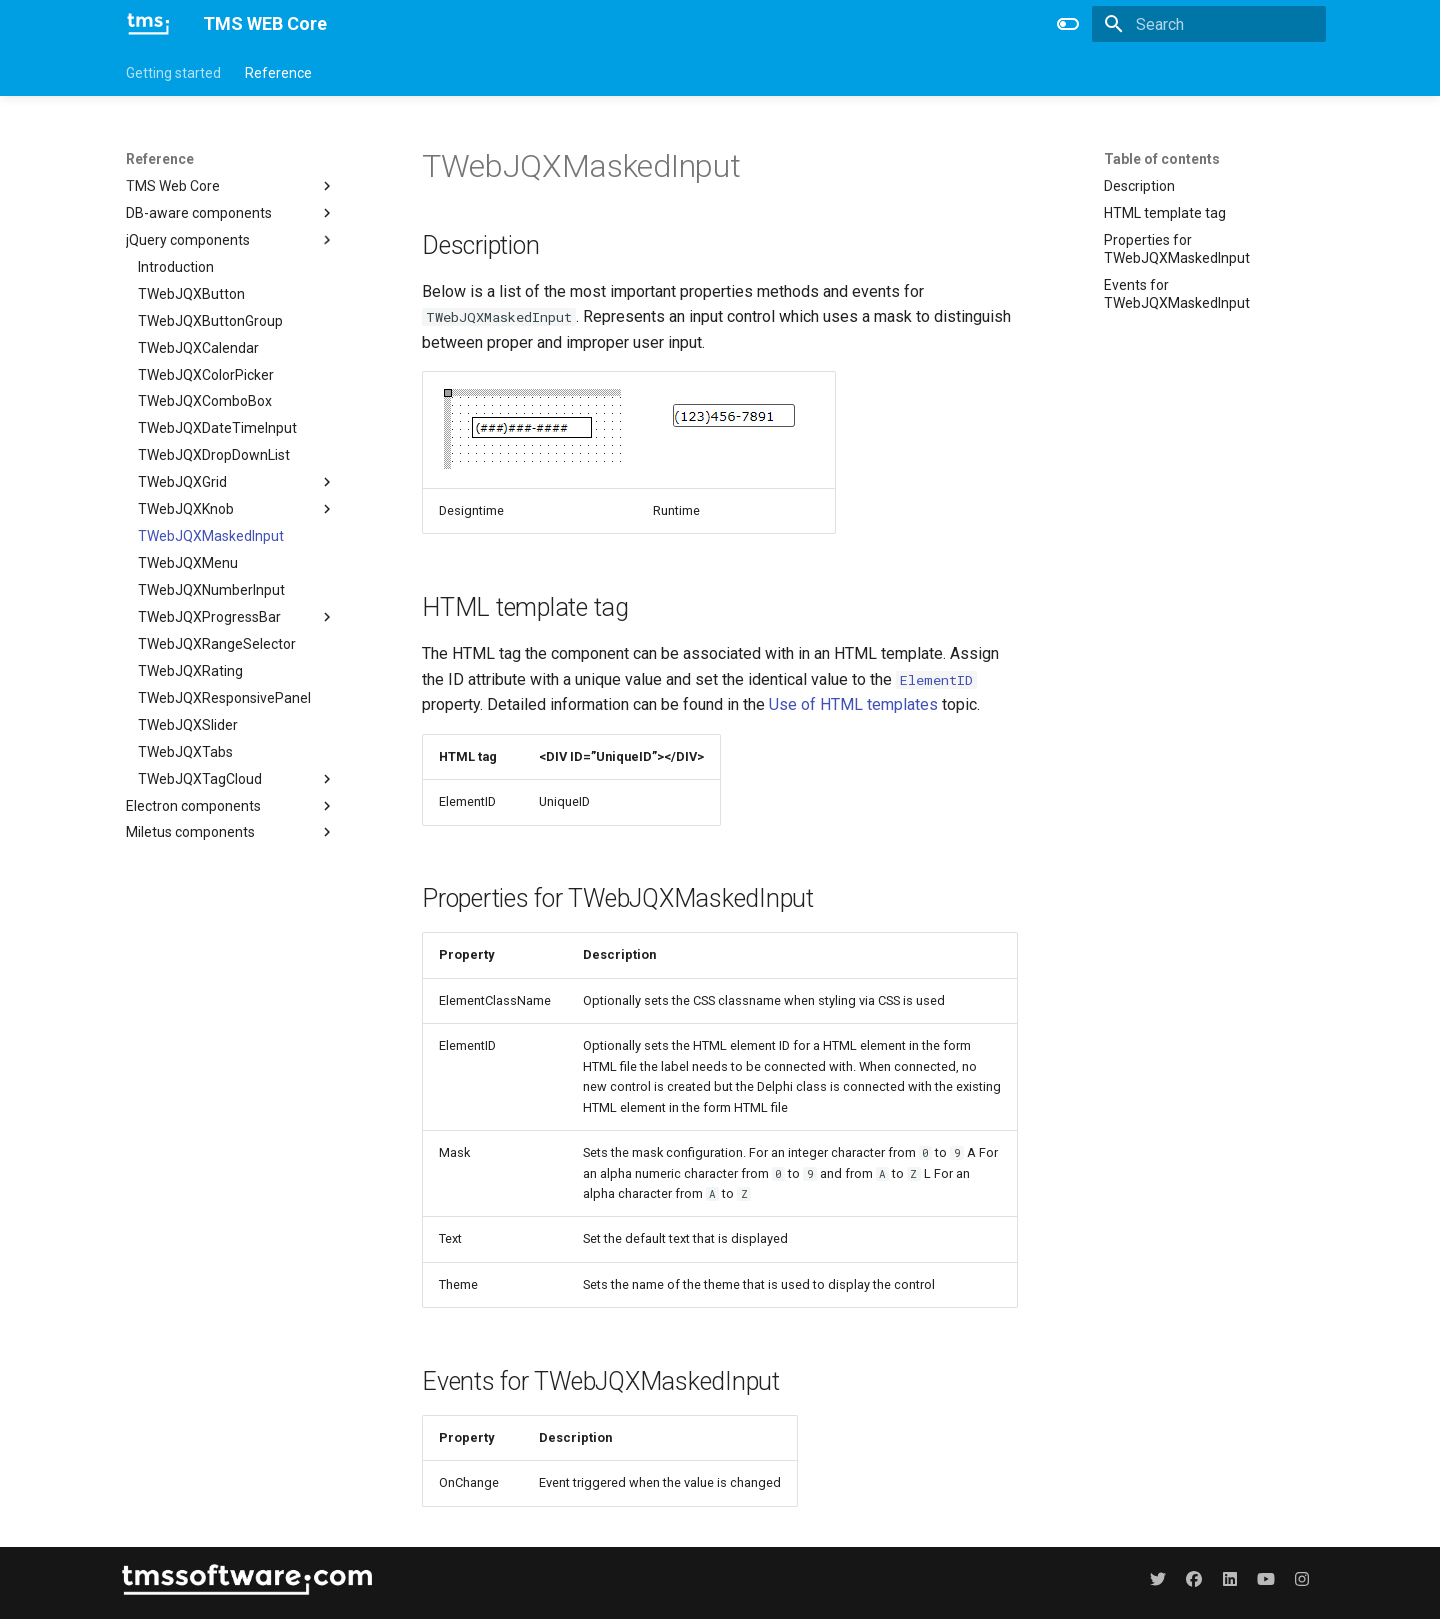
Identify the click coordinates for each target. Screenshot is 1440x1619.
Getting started (173, 73)
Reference (278, 73)
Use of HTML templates (853, 704)
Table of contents (1162, 159)
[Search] (1209, 24)
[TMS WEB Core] (148, 24)
